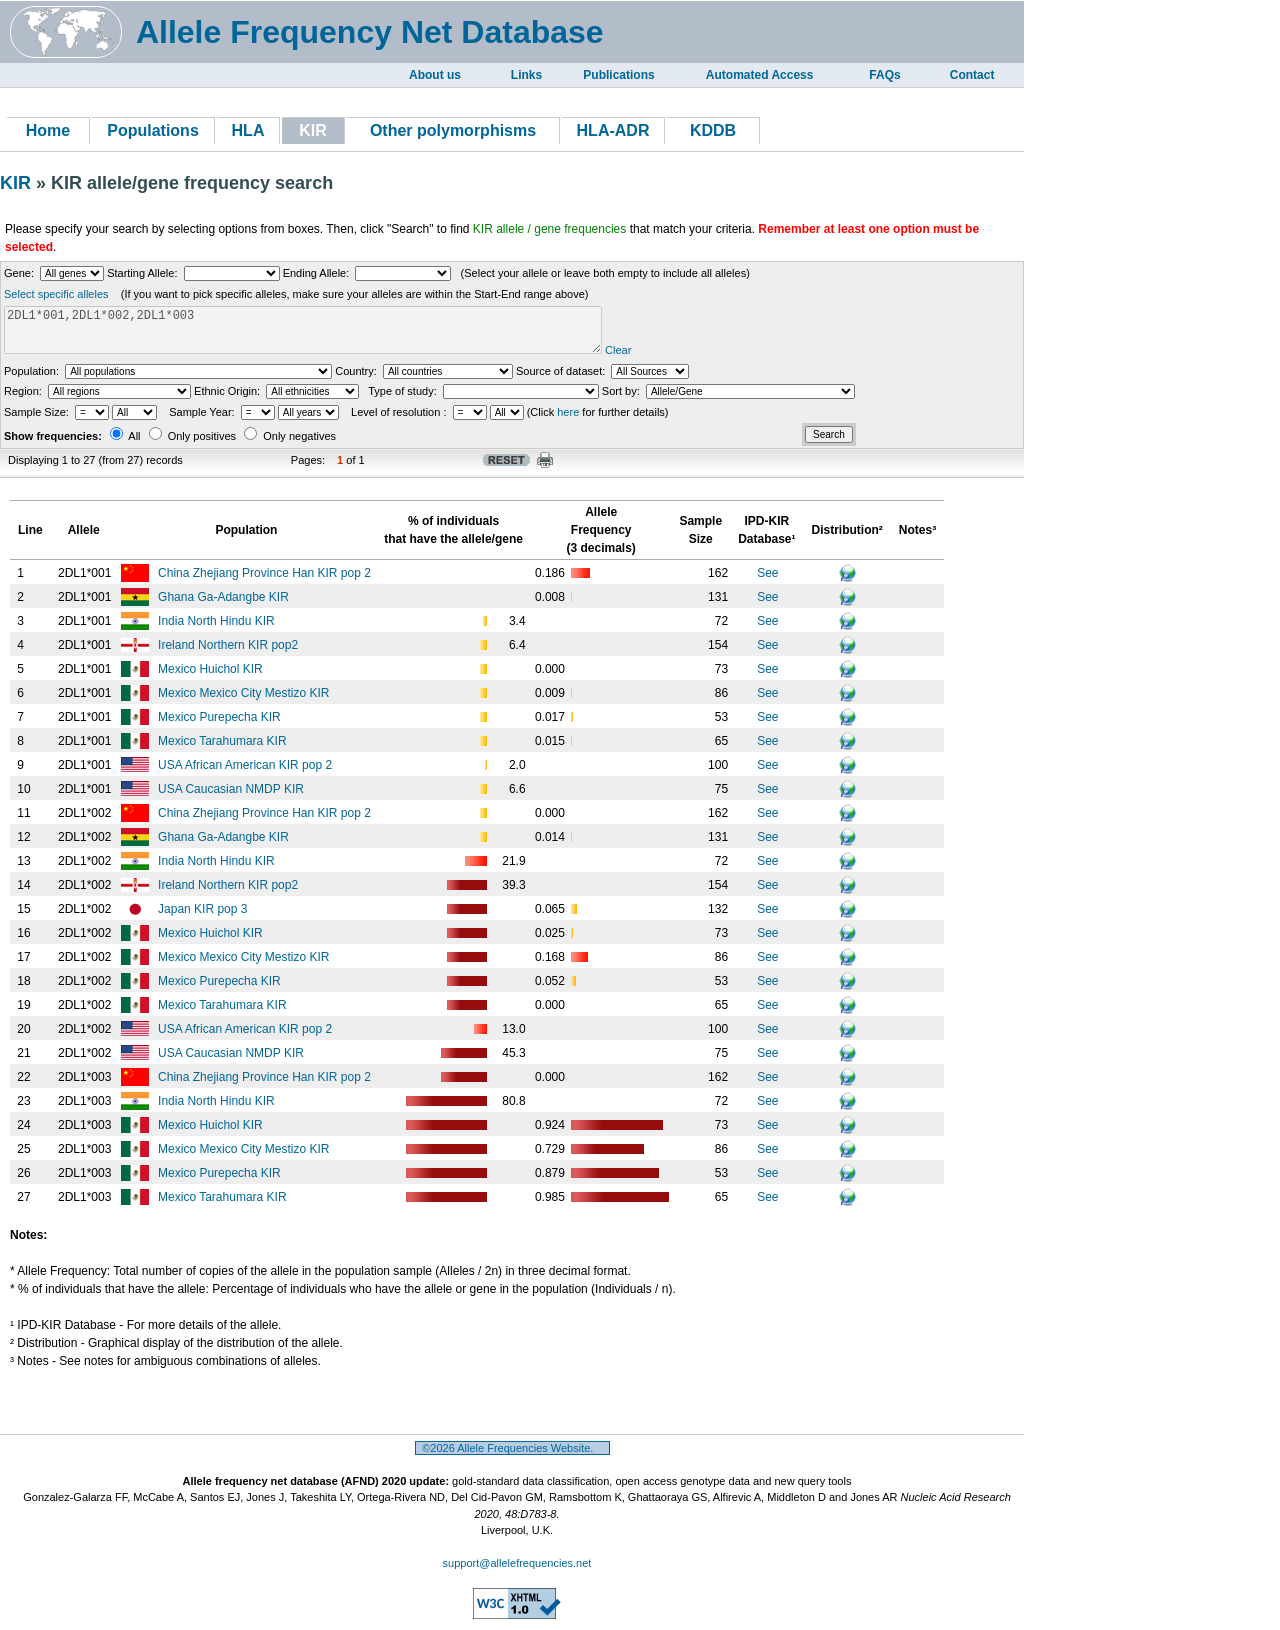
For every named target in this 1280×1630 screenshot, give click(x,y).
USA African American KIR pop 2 (246, 774)
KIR (18, 183)
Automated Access (760, 75)
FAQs (884, 75)
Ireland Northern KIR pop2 (229, 654)
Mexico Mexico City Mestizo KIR (245, 702)
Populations (153, 130)
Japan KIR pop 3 (204, 918)
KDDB (713, 130)
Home (48, 130)
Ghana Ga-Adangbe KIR (225, 606)
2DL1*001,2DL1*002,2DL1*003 (334, 334)
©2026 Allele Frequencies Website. (512, 1457)
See (767, 582)
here (568, 421)
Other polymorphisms (453, 130)
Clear (681, 359)
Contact (972, 75)
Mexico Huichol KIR (212, 678)
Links (526, 75)
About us (435, 75)
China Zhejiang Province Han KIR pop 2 (266, 582)
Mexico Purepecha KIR (221, 726)
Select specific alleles (56, 294)
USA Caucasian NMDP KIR (232, 798)
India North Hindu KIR (218, 630)
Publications (618, 75)
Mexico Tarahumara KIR (224, 750)
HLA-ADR (613, 130)
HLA (248, 130)
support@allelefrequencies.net (517, 1572)
